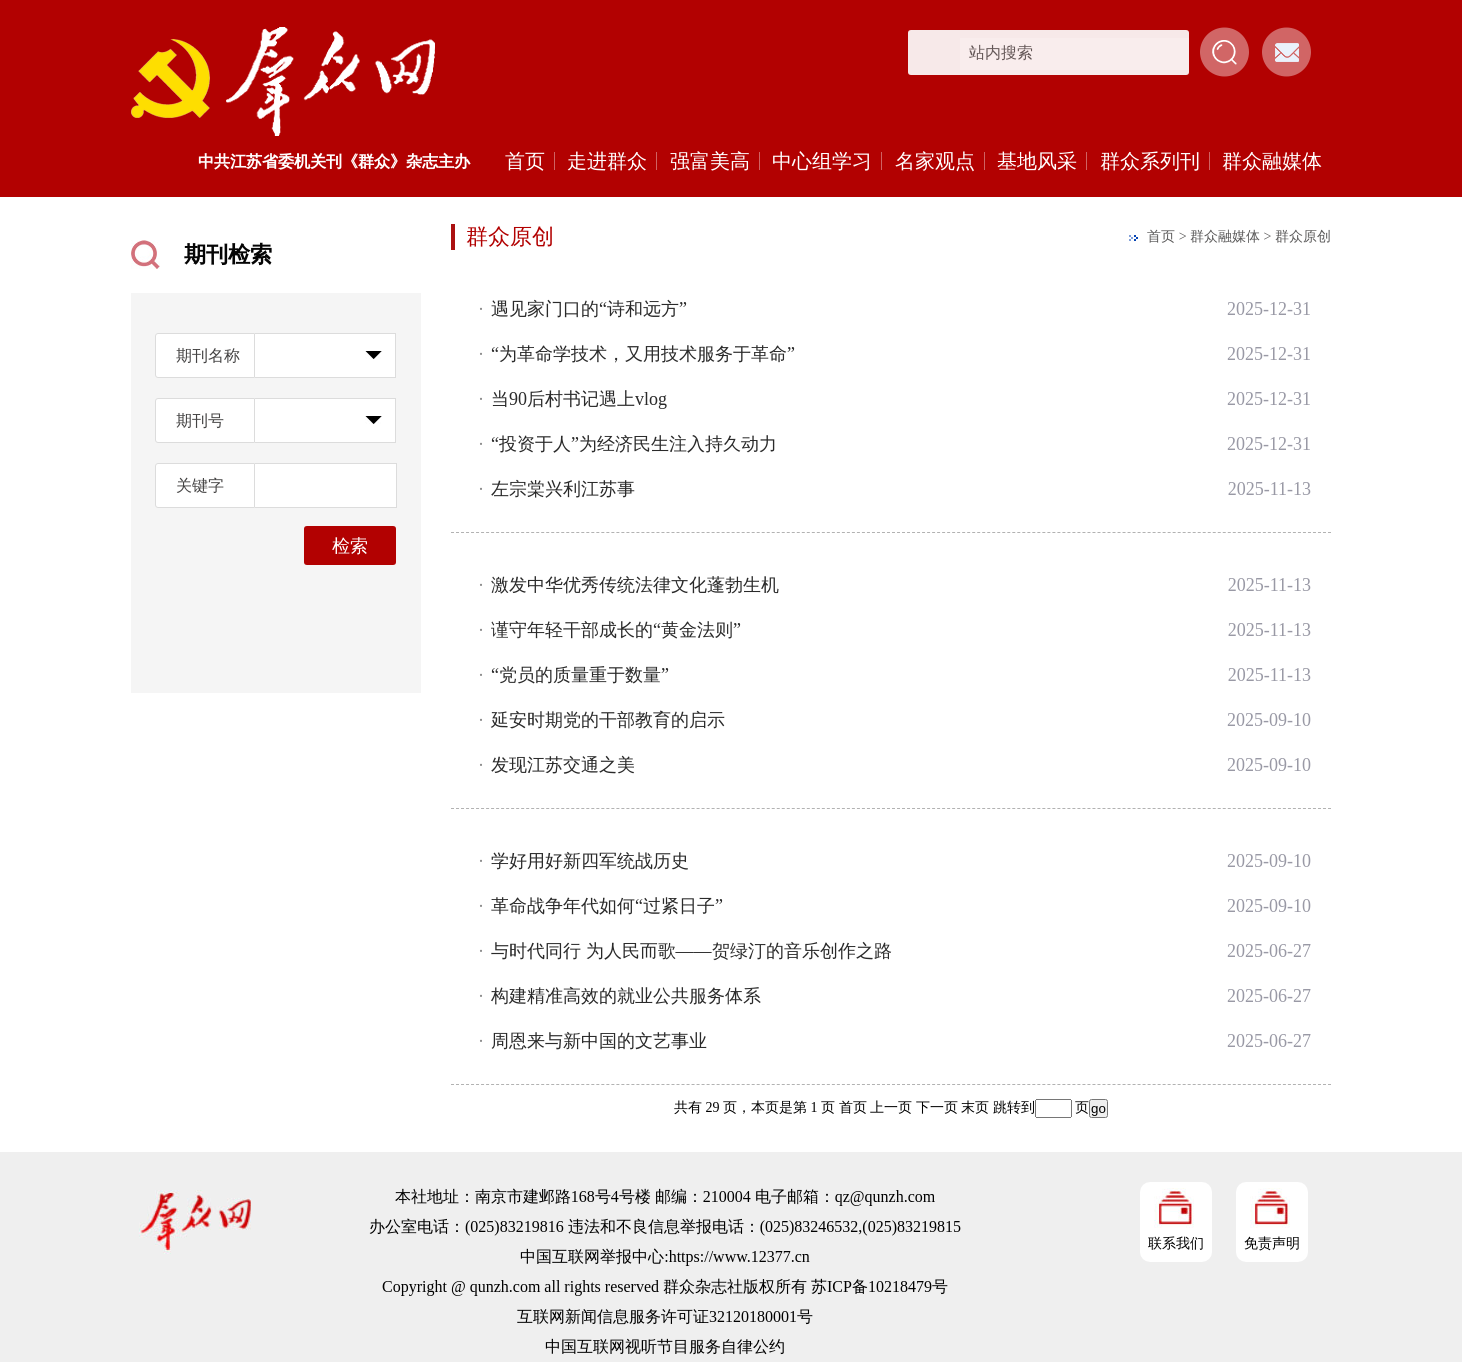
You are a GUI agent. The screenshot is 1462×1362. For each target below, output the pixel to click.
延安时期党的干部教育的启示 (608, 720)
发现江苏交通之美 (563, 765)
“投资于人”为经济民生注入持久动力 (634, 444)
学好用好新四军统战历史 (590, 861)
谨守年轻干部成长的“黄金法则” (616, 630)
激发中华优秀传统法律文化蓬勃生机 (635, 585)
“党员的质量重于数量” (580, 675)
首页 (525, 161)
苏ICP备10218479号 (879, 1286)
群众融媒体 (1272, 161)
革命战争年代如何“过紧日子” (607, 906)
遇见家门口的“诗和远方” (589, 309)
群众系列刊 (1150, 161)
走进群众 (607, 161)
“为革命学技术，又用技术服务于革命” (643, 354)
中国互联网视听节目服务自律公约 (665, 1346)
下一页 (937, 1107)
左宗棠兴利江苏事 (563, 489)
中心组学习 (822, 161)
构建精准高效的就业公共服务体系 (626, 996)
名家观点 (935, 161)
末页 (975, 1107)
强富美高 (710, 161)
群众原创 (1303, 236)
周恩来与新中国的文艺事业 (599, 1041)
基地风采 (1037, 161)
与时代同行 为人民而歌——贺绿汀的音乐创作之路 (691, 951)
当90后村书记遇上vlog (579, 399)
